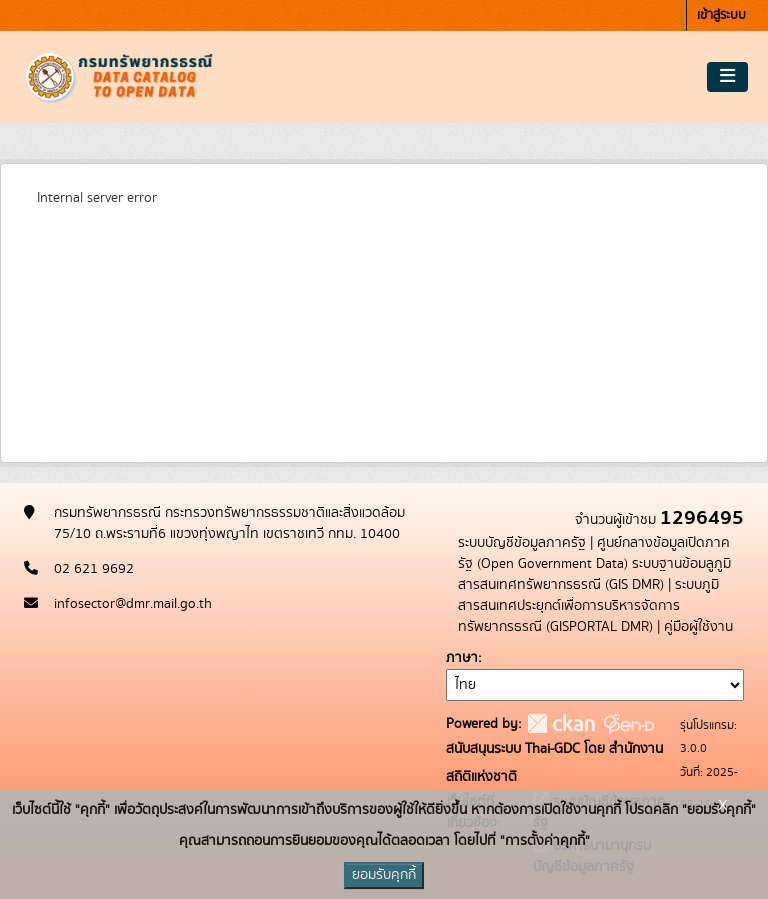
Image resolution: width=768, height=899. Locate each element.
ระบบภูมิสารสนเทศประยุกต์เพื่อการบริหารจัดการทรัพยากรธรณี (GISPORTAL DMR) (588, 606)
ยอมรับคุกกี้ (384, 875)
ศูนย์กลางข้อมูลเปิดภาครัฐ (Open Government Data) (594, 553)
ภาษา (462, 658)
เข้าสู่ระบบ (721, 15)
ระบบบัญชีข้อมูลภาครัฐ (522, 543)
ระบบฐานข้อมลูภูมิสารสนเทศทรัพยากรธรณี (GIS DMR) (594, 574)
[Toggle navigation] (727, 77)
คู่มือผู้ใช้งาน (698, 627)
